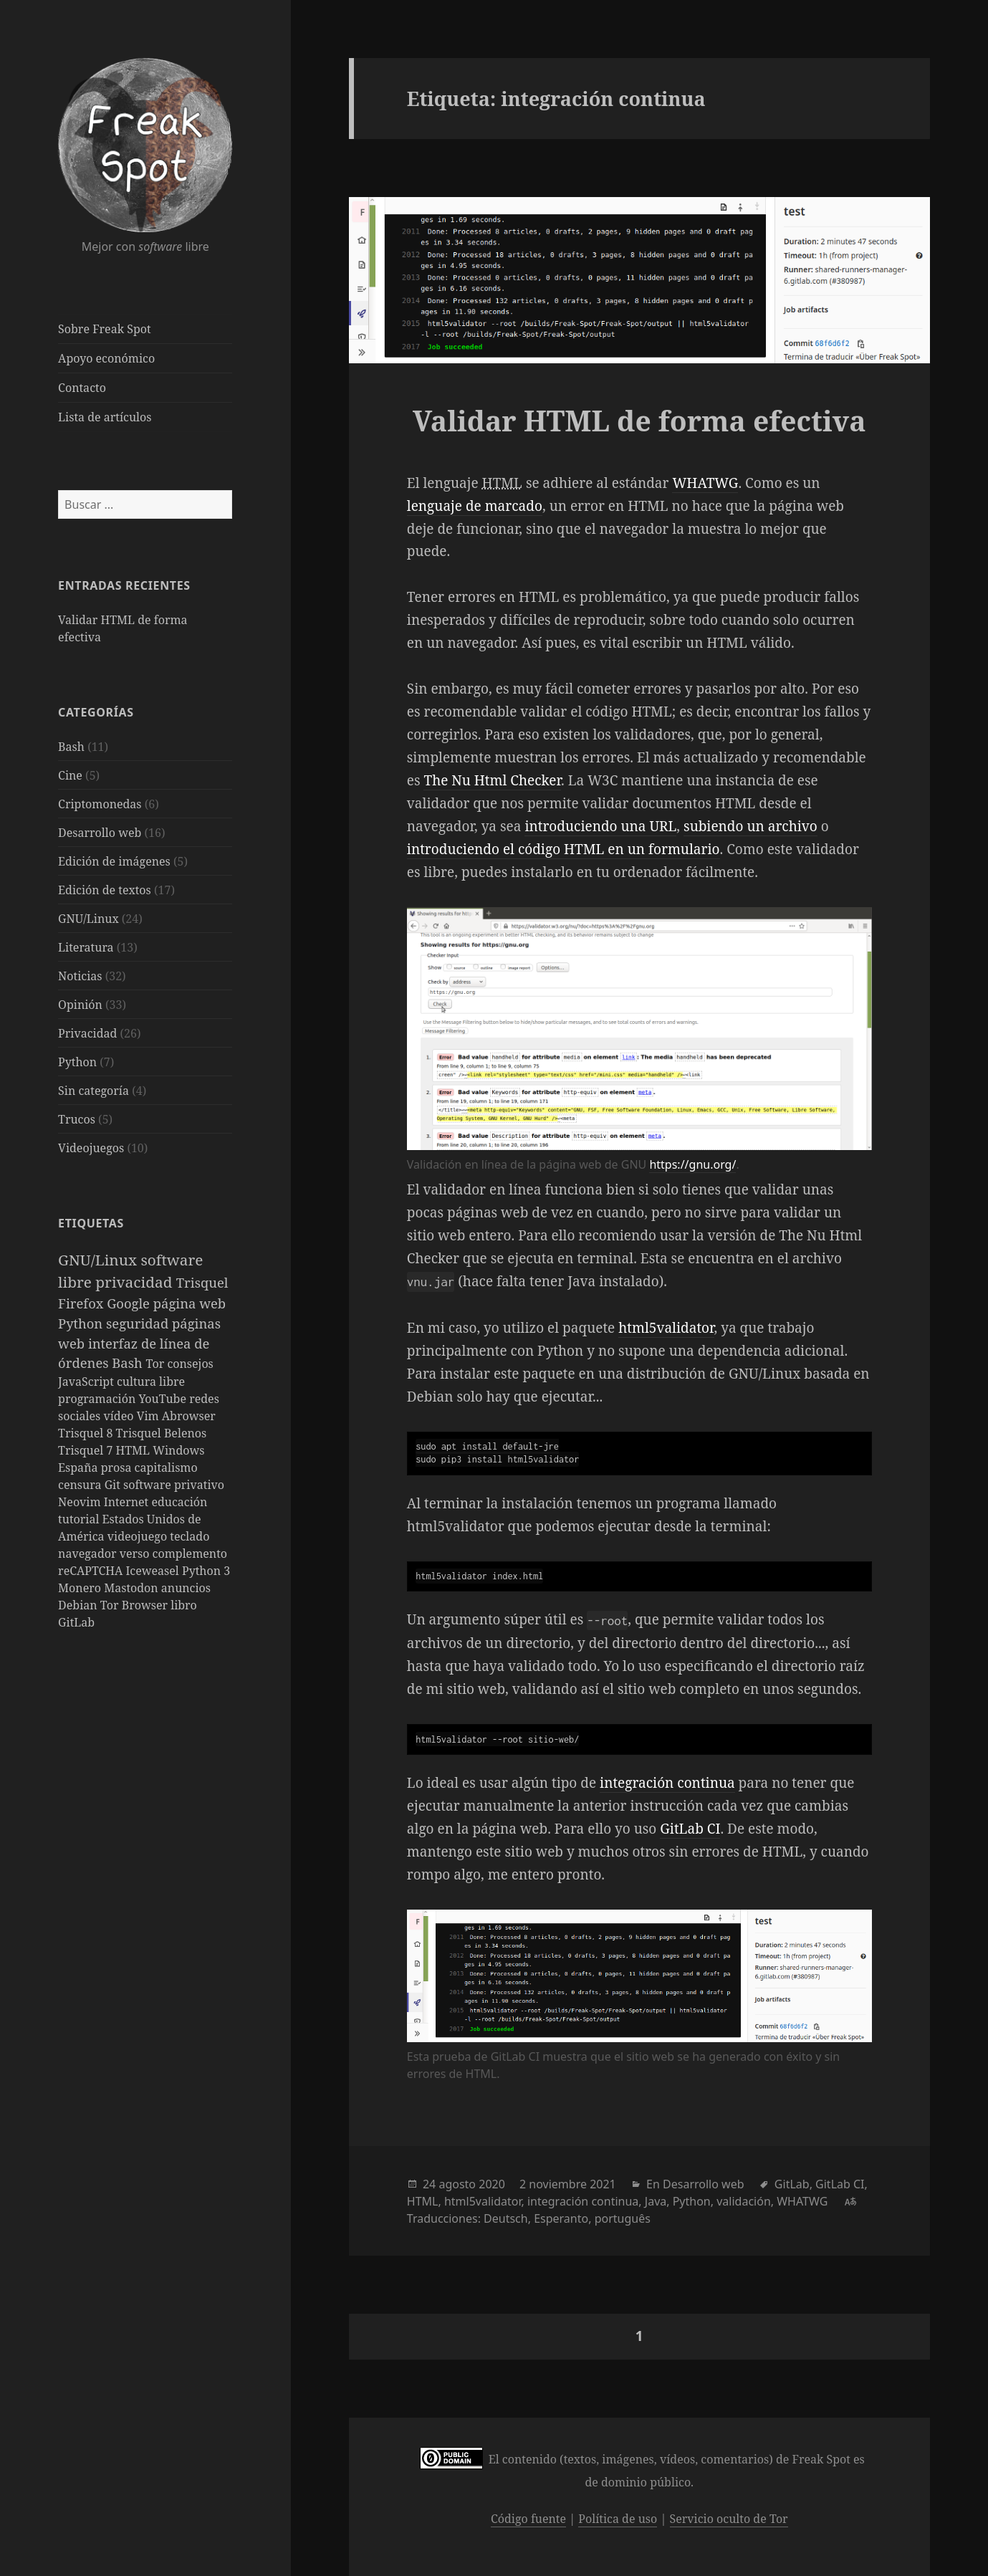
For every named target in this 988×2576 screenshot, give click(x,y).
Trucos (76, 1119)
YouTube (163, 1399)
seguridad (139, 1323)
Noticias (80, 976)
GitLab (76, 1622)
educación (179, 1502)
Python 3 (206, 1571)
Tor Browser (135, 1605)
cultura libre (151, 1381)
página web (189, 1303)
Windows (178, 1450)
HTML (134, 1450)
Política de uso (617, 2519)
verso (136, 1553)
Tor (156, 1363)
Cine (70, 775)
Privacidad (87, 1033)
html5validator (666, 1327)
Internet (128, 1502)
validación (743, 2201)
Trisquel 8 (86, 1433)
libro (184, 1605)
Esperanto (561, 2218)
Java (655, 2201)
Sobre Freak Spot (104, 329)
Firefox (82, 1303)
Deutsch (506, 2218)
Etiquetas (91, 1223)
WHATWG (705, 483)
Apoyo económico (106, 358)
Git (114, 1485)
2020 (492, 2184)
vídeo (119, 1416)
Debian (79, 1605)
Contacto (82, 388)
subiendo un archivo (750, 826)
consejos (190, 1363)
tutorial (80, 1519)
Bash (71, 747)
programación (98, 1399)
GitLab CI (690, 1828)
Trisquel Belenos (161, 1433)
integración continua (667, 1782)
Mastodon (132, 1588)
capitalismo (166, 1467)
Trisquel (202, 1282)
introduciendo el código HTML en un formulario (563, 849)
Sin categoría (93, 1090)
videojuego (139, 1536)
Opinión (80, 1004)
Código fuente (528, 2519)
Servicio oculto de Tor (729, 2519)
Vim (149, 1416)
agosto (457, 2184)
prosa (118, 1467)
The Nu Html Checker (491, 780)
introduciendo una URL (600, 826)
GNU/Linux (88, 919)
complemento (190, 1553)
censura (81, 1485)
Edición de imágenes (114, 861)
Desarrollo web (99, 833)
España (79, 1467)
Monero (81, 1588)
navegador (89, 1553)
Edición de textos (104, 890)
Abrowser (189, 1416)
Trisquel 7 (86, 1450)
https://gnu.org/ (692, 1164)
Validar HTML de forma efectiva (639, 420)
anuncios (186, 1588)
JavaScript (87, 1381)
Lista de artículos (104, 417)
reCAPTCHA (91, 1571)
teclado (189, 1536)
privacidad (135, 1282)
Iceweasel (153, 1571)
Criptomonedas (99, 804)
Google (130, 1303)
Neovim (81, 1502)
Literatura (86, 947)
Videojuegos (91, 1148)
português (623, 2218)
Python (77, 1062)
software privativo (173, 1485)
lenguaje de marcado (474, 506)
